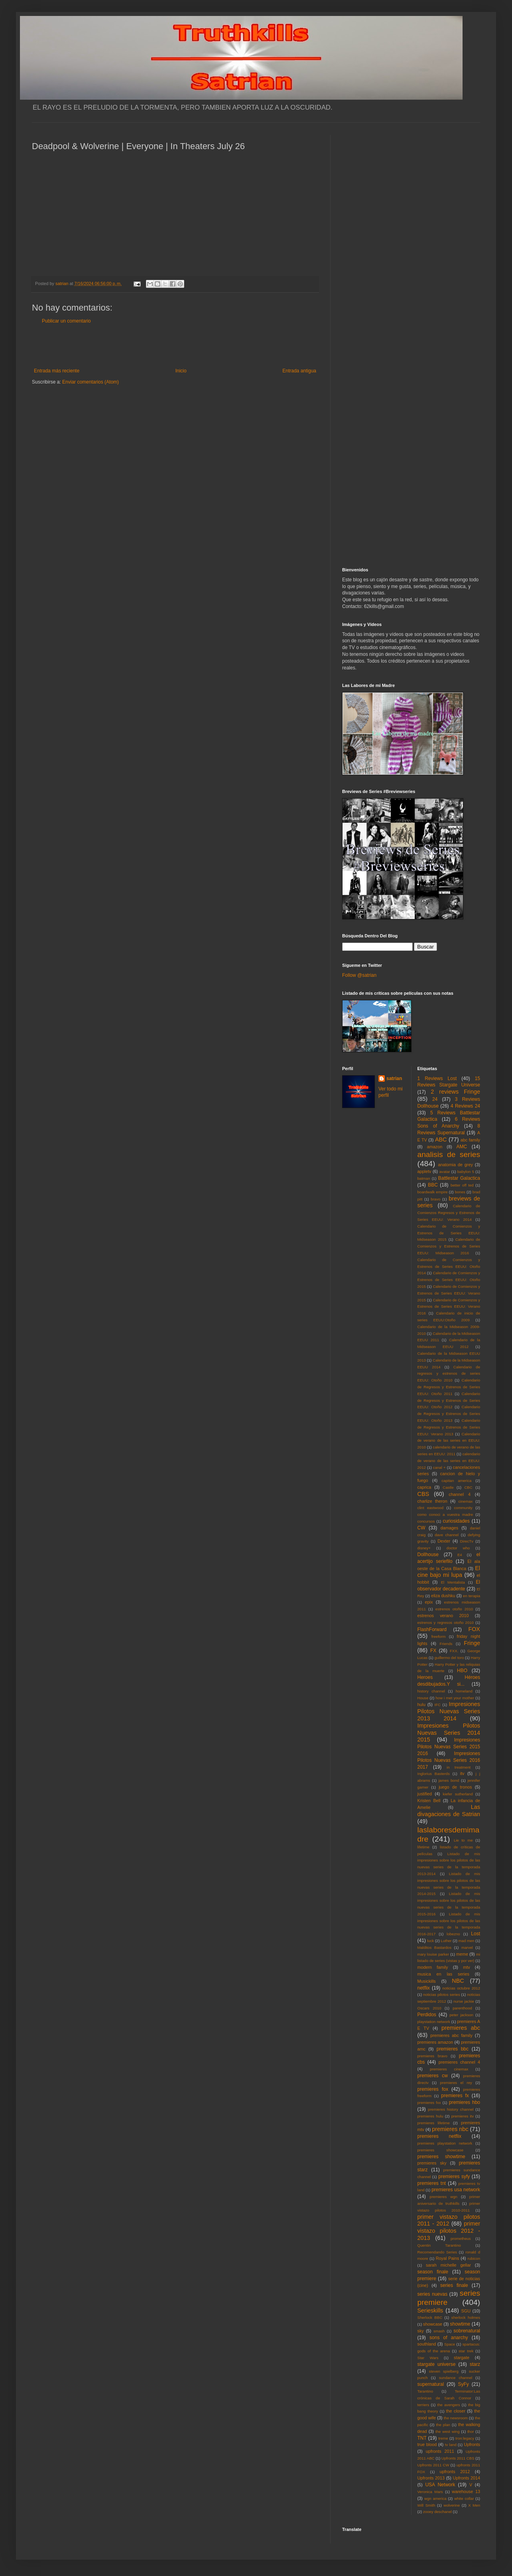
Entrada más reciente (56, 371)
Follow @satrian (359, 975)
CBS (423, 1494)
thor (470, 2431)
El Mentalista (453, 1582)
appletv (424, 1171)
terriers (423, 2405)
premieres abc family (451, 2035)
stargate (461, 2357)
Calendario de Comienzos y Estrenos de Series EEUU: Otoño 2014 (448, 1266)
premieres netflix (439, 2136)
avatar (444, 1171)
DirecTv (466, 1541)
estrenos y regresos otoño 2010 (445, 1622)
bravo (435, 1199)
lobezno (453, 1934)
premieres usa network (455, 2189)
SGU (466, 2310)
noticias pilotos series (441, 1994)
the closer (455, 2411)
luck (430, 1940)
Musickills (426, 1981)
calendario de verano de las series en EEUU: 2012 (448, 1461)
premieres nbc (450, 2129)
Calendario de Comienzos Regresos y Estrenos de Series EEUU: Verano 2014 (448, 1213)
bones (460, 1192)
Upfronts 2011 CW (433, 2465)
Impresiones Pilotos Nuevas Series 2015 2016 (448, 1746)
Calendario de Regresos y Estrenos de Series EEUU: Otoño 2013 (448, 1414)
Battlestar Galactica (459, 1178)
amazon (434, 1146)
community (463, 1507)
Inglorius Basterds (433, 1773)
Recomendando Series (437, 2252)
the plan (443, 2425)
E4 (459, 1555)
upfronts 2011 (440, 2451)
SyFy (463, 2384)
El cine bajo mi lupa (448, 1571)
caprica (424, 1487)
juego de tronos (455, 1787)
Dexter (443, 1541)
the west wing (447, 2431)
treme (443, 2438)
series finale (454, 2285)
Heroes (425, 1677)
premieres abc (460, 2028)
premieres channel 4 (459, 2062)
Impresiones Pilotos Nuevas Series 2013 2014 (448, 1711)
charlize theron (432, 1501)
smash (439, 2331)
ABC (441, 1139)
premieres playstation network (445, 2143)
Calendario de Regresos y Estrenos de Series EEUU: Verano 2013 (448, 1427)
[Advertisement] (175, 346)
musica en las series (443, 1974)
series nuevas (432, 2294)
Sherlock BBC (430, 2317)
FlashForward (432, 1629)
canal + (439, 1467)
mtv (466, 1967)
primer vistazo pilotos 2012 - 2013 (448, 2230)
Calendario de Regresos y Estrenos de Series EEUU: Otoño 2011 (448, 1387)
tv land (451, 2444)
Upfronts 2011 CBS (458, 2458)
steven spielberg (444, 2371)
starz (475, 2364)
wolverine (451, 2505)
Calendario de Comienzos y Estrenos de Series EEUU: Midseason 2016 (448, 1246)
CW (421, 1528)
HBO (462, 1670)
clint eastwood (430, 1507)
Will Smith (426, 2505)
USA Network (440, 2484)
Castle (448, 1487)
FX (433, 1650)
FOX (474, 1629)
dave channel (447, 1535)
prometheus (461, 2238)
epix (429, 1602)
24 (434, 1099)
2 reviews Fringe (455, 1091)
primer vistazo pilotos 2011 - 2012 (448, 2220)
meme (462, 1954)
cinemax (466, 1501)
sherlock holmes (465, 2317)
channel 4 (460, 1494)
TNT (422, 2438)
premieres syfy (454, 2176)
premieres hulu (430, 2116)
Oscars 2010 (429, 2008)
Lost (475, 1933)
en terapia (471, 1596)
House (423, 1698)
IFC (438, 1704)
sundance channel (455, 2377)
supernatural (430, 2384)
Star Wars (428, 2358)
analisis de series (448, 1154)
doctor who (458, 1548)
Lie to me (463, 1840)
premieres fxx (429, 2102)
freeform (438, 1636)
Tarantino (425, 2391)
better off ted (462, 1185)
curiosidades (456, 1521)
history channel (431, 1691)
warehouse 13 (466, 2491)
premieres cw (432, 2075)
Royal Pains (447, 2258)
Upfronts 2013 (431, 2478)
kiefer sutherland (458, 1794)
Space (449, 2344)
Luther (446, 1940)
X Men (474, 2505)
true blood (427, 2444)
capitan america (456, 1480)
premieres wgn (443, 2196)
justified (424, 1793)
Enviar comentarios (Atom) (90, 382)
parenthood (462, 2008)
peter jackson (461, 2015)
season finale (432, 2272)
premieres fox (432, 2089)
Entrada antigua (299, 371)
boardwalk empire (432, 1192)
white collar (464, 2498)
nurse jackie (463, 2001)
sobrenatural (466, 2331)
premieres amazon (435, 2042)
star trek (466, 2351)
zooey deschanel (437, 2511)
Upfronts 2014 (466, 2478)
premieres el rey (456, 2082)
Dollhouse (428, 1554)
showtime (460, 2324)
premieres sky (432, 2163)
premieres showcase (440, 2150)
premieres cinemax (449, 2069)
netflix (423, 1988)
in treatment (459, 1767)
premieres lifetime (433, 2123)
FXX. (454, 1651)
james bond (449, 1780)
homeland (464, 1691)
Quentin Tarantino (439, 2245)
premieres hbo (464, 2102)
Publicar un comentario (66, 321)
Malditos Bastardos (434, 1947)
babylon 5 (465, 1171)
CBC (468, 1487)
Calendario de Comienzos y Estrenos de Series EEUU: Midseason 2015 (448, 1233)
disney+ (424, 1548)
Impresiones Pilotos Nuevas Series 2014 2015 (448, 1732)
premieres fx (455, 2095)
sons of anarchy (448, 2337)
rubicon (474, 2258)
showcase (432, 2324)
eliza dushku (443, 1595)
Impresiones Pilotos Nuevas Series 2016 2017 (448, 1760)
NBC (458, 1981)
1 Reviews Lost (437, 1078)
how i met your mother (454, 1698)
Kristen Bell (429, 1800)
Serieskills (430, 2310)
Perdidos (426, 2014)
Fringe (472, 1643)
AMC (462, 1146)
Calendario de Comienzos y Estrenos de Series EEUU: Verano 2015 (448, 1293)
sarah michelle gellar (448, 2265)
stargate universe (436, 2364)
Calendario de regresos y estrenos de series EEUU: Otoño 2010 (448, 1374)
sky (420, 2330)
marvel (467, 1947)
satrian (394, 1078)
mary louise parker (433, 1954)
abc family (470, 1139)
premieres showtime (441, 2156)
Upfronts (472, 2444)
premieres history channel (450, 2109)
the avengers (448, 2405)
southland (426, 2344)
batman (423, 1178)
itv (462, 1773)
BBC (433, 1185)
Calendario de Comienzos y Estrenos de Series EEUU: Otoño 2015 (448, 1280)
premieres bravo (432, 2056)
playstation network (433, 2021)
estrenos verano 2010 (443, 1615)
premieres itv (462, 2116)
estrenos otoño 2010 (454, 1609)
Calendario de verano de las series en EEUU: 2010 (448, 1441)
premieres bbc (453, 2049)
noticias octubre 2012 (461, 1988)
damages (449, 1527)
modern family (432, 1967)
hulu (421, 1704)
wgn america (435, 2498)
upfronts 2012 (455, 2471)
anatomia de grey (455, 1164)
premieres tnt (431, 2183)
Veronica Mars (430, 2491)
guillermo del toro (449, 1657)
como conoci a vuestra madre (445, 1514)
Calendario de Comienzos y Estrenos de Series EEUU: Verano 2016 (448, 1307)
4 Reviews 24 (465, 1106)
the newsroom (456, 2418)
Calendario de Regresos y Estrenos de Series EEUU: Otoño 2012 (448, 1400)
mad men (467, 1940)
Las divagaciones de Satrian (448, 1810)
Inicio (181, 371)
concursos (426, 1521)
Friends (446, 1643)
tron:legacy (464, 2438)
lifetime (423, 1847)
